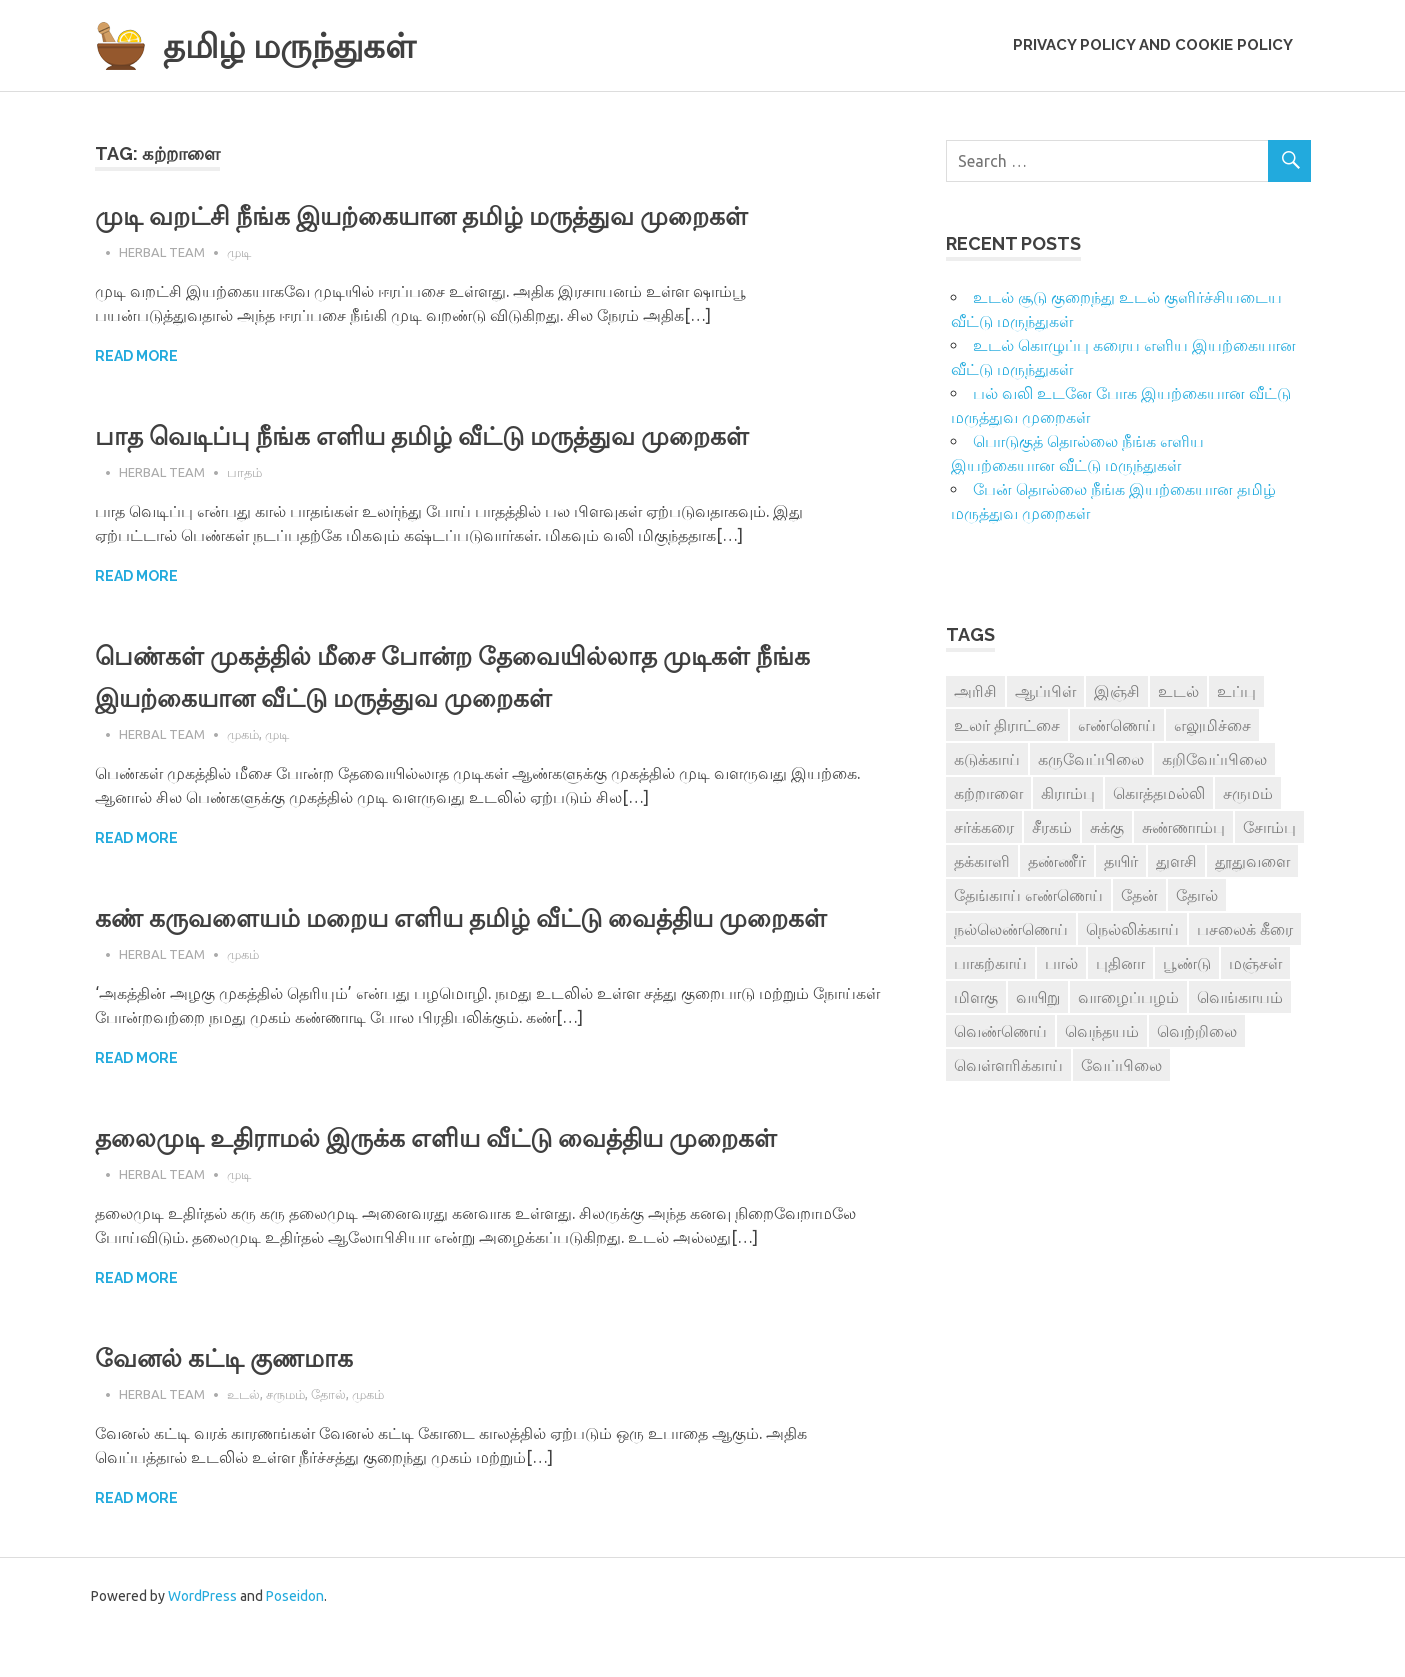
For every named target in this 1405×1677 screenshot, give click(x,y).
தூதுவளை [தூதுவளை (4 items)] (1252, 861)
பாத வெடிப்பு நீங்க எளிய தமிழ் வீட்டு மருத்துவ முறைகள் (462, 435)
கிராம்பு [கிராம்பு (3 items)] (1068, 793)
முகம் (243, 734)
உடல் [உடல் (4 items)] (1178, 691)
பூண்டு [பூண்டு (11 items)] (1187, 963)
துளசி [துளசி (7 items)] (1176, 861)
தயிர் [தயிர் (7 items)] (1121, 861)
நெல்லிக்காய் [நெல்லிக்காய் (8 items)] (1132, 929)
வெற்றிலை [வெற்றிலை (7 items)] (1197, 1031)
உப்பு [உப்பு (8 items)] (1236, 691)
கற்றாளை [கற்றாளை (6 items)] (988, 793)
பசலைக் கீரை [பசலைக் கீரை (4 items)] (1245, 929)
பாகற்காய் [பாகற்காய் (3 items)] (990, 963)
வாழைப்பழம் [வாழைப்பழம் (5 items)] (1128, 997)
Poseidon (295, 1638)
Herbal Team (162, 252)
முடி (239, 252)
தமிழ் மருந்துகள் (304, 44)
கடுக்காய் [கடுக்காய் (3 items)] (987, 759)
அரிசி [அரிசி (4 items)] (975, 691)
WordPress (202, 1638)
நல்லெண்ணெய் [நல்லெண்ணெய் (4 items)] (1011, 929)
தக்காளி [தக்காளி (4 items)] (982, 861)
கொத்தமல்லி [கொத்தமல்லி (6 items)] (1159, 793)
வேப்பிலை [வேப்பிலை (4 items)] (1121, 1065)
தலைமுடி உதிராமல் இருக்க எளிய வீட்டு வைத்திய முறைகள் (477, 1179)
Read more (136, 356)
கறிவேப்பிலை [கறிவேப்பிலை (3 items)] (1214, 759)
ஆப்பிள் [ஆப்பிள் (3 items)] (1045, 691)
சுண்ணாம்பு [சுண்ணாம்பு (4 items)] (1183, 827)
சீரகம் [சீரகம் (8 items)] (1052, 827)
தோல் (328, 1436)
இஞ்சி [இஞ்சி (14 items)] (1117, 691)
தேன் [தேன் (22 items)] (1139, 895)
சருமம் (285, 1436)
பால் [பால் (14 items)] (1061, 963)
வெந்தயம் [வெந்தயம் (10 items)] (1102, 1031)
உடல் (243, 1436)
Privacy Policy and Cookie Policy (1153, 45)
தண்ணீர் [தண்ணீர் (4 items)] (1057, 861)
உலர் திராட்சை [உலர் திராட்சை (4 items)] (1007, 725)
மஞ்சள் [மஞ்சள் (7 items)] (1255, 963)
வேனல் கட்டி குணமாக (240, 1399)
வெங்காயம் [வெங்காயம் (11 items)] (1240, 997)
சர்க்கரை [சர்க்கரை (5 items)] (984, 827)
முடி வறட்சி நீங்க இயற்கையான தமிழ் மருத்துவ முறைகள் (462, 215)
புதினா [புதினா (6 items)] (1120, 963)
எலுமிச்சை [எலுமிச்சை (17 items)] (1212, 725)
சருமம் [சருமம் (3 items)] (1248, 793)
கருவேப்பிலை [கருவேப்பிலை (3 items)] (1091, 759)
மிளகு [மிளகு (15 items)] (976, 997)
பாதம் (244, 472)
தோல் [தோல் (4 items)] (1197, 895)
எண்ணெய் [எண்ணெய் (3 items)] (1117, 725)
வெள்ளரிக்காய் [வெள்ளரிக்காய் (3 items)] (1008, 1065)
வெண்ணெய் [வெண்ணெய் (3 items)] (1000, 1031)
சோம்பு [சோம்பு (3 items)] (1269, 827)
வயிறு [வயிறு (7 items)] (1038, 997)
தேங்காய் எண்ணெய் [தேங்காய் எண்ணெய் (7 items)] (1028, 895)
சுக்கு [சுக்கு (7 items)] (1107, 827)
